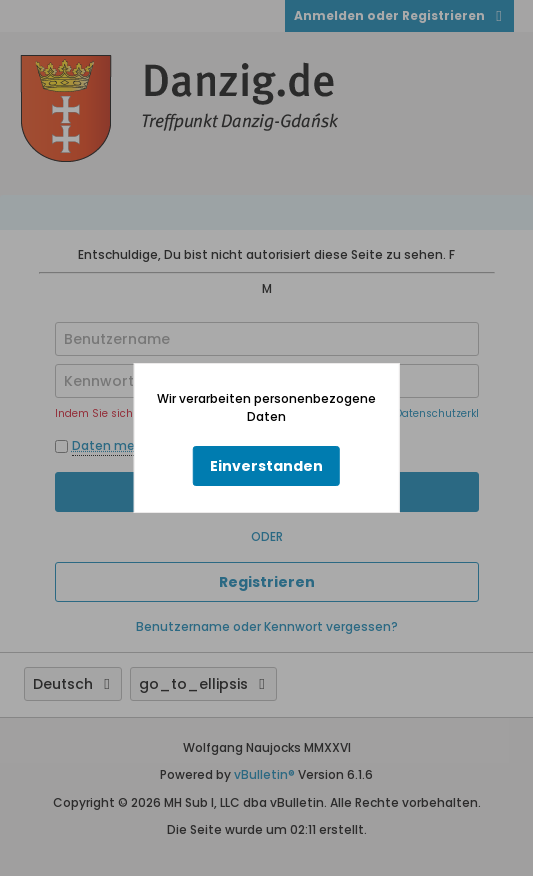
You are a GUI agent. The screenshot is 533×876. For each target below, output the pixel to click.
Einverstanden (266, 466)
